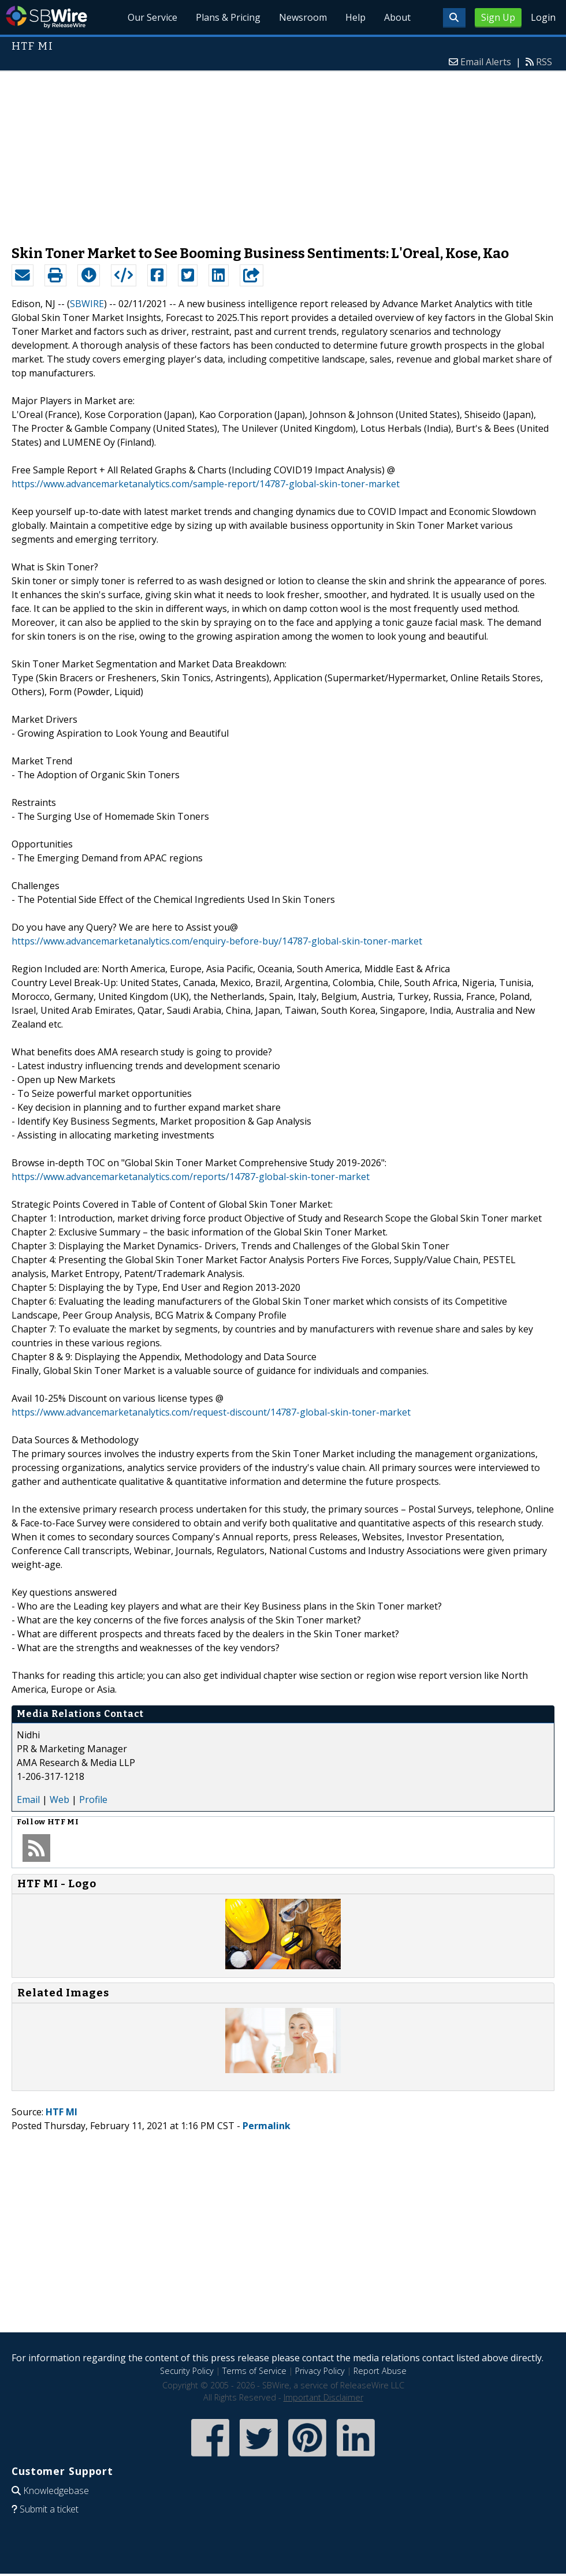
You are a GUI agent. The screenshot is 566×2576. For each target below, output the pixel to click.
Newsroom (303, 17)
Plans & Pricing (228, 17)
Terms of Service (254, 2370)
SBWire (46, 17)
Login (543, 17)
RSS (544, 61)
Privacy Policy (320, 2370)
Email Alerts (485, 61)
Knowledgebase (56, 2490)
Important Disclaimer (323, 2397)
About (397, 17)
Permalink (267, 2125)
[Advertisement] (283, 152)
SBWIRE (87, 303)
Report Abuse (380, 2370)
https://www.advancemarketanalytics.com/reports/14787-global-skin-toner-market (191, 1176)
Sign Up (498, 17)
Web (59, 1799)
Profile (93, 1799)
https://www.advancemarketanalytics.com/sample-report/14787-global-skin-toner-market (206, 483)
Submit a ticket (49, 2509)
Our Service (152, 17)
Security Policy (187, 2370)
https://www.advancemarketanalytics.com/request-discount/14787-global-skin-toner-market (211, 1412)
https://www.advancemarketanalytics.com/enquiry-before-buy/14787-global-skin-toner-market (217, 941)
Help (355, 17)
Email (28, 1799)
